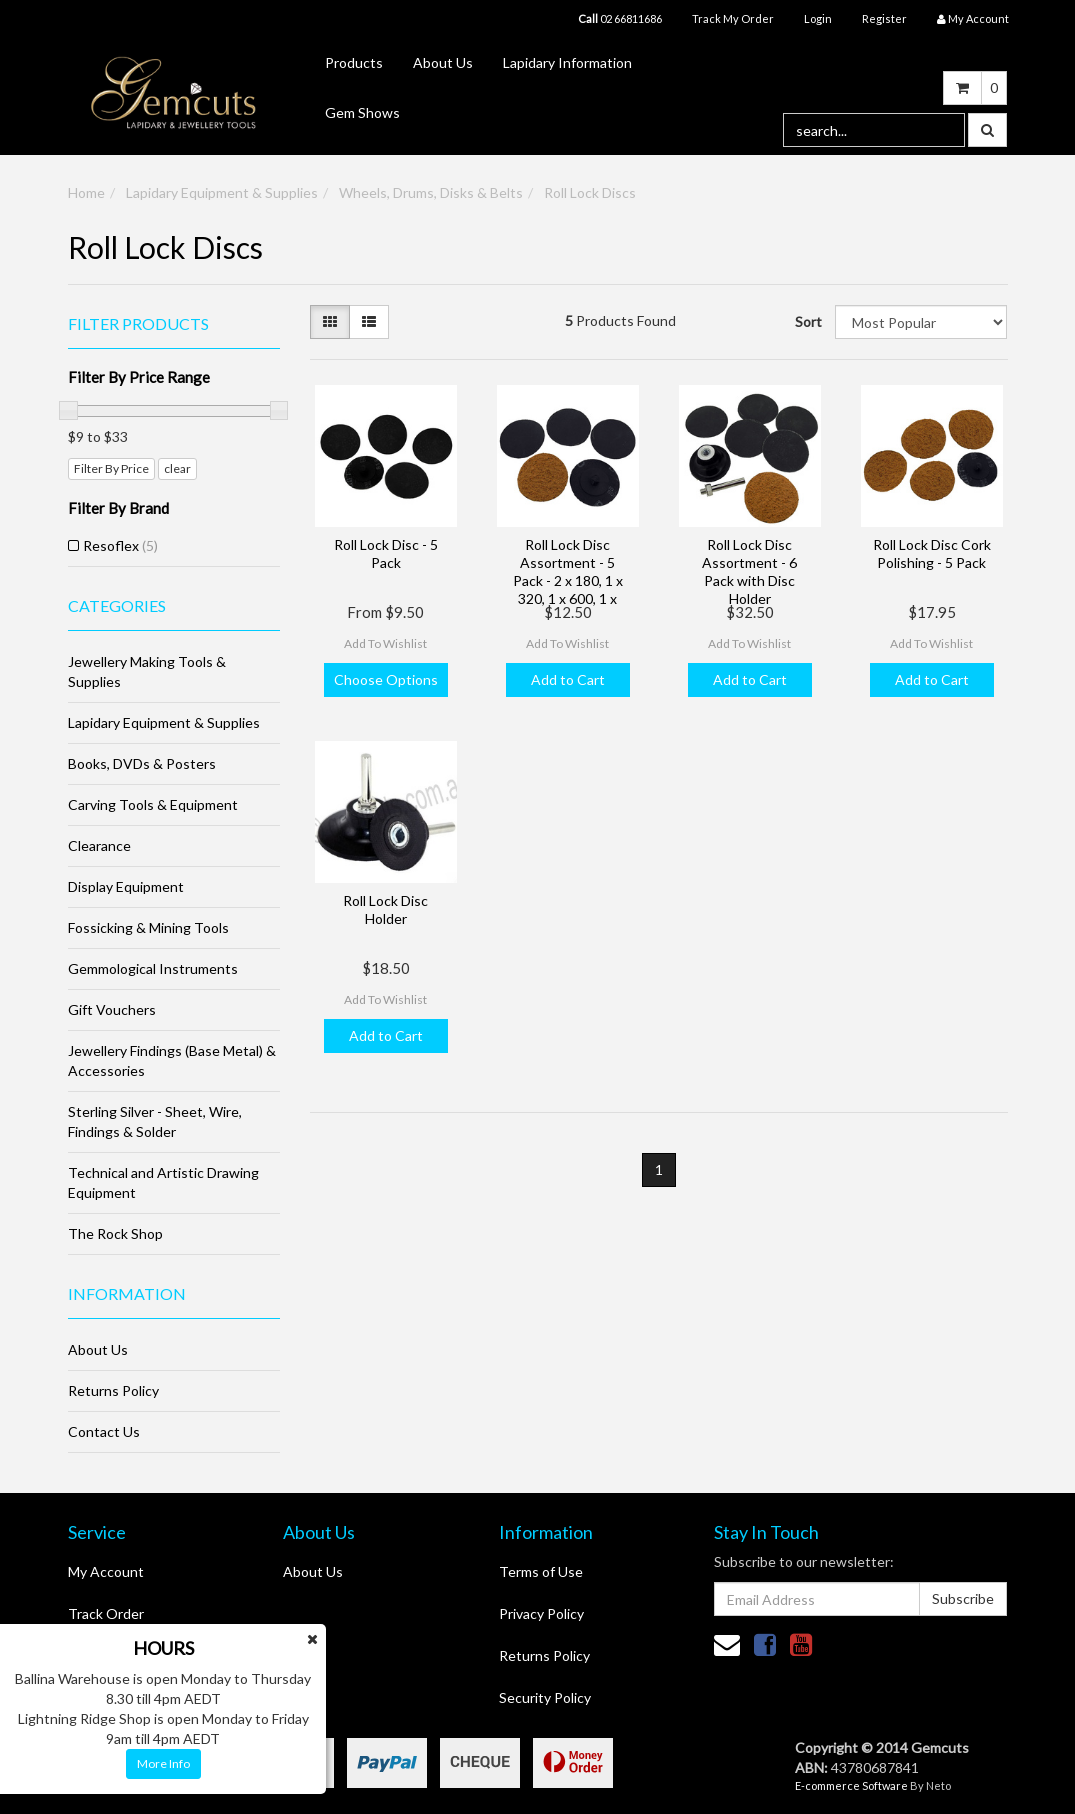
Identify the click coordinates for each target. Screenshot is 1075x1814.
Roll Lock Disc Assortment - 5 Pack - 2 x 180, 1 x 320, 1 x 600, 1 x (568, 572)
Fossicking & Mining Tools (148, 927)
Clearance (99, 845)
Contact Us (104, 1431)
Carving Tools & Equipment (153, 804)
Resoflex (120, 545)
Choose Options (386, 679)
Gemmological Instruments (153, 968)
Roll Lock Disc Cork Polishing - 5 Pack (932, 553)
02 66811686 (620, 18)
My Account (106, 1571)
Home (86, 192)
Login (818, 18)
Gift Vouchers (112, 1009)
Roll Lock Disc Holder (385, 909)
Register (884, 18)
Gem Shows (362, 112)
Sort (807, 321)
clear (177, 468)
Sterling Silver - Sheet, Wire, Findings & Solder (155, 1121)
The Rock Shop (115, 1233)
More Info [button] (163, 1763)
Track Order (106, 1613)
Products (354, 62)
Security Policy (545, 1697)
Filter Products (138, 324)
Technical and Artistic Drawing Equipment (163, 1182)
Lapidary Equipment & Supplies (222, 192)
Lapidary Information (567, 62)
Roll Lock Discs (590, 192)
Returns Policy (113, 1390)
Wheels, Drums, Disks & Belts (431, 192)
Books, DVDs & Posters (142, 763)
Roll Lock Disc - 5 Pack (386, 553)
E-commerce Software (851, 1785)
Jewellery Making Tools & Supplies (147, 671)
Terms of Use (541, 1571)
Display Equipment (126, 886)
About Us (443, 62)
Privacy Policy (541, 1613)
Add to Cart (568, 679)
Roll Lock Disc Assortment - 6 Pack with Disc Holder (749, 572)
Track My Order (733, 18)
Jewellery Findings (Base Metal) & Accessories (172, 1060)
